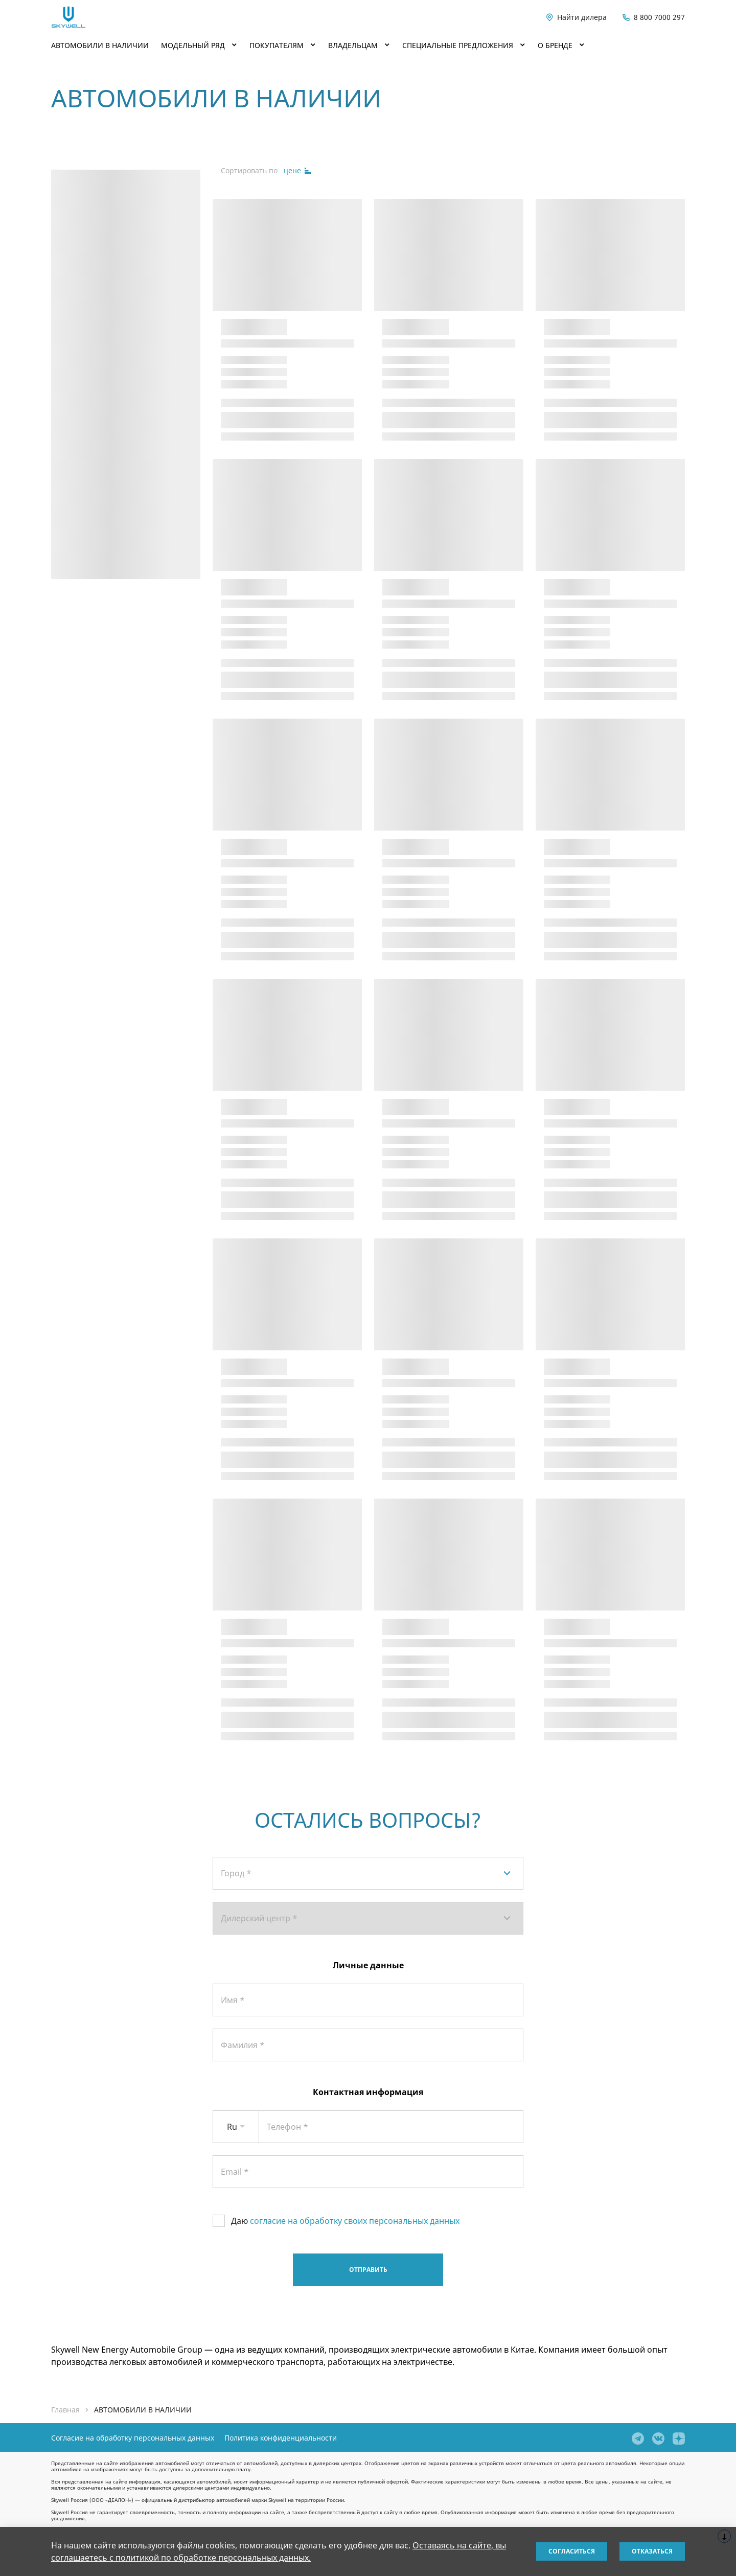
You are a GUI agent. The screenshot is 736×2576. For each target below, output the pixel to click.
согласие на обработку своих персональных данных (354, 2220)
